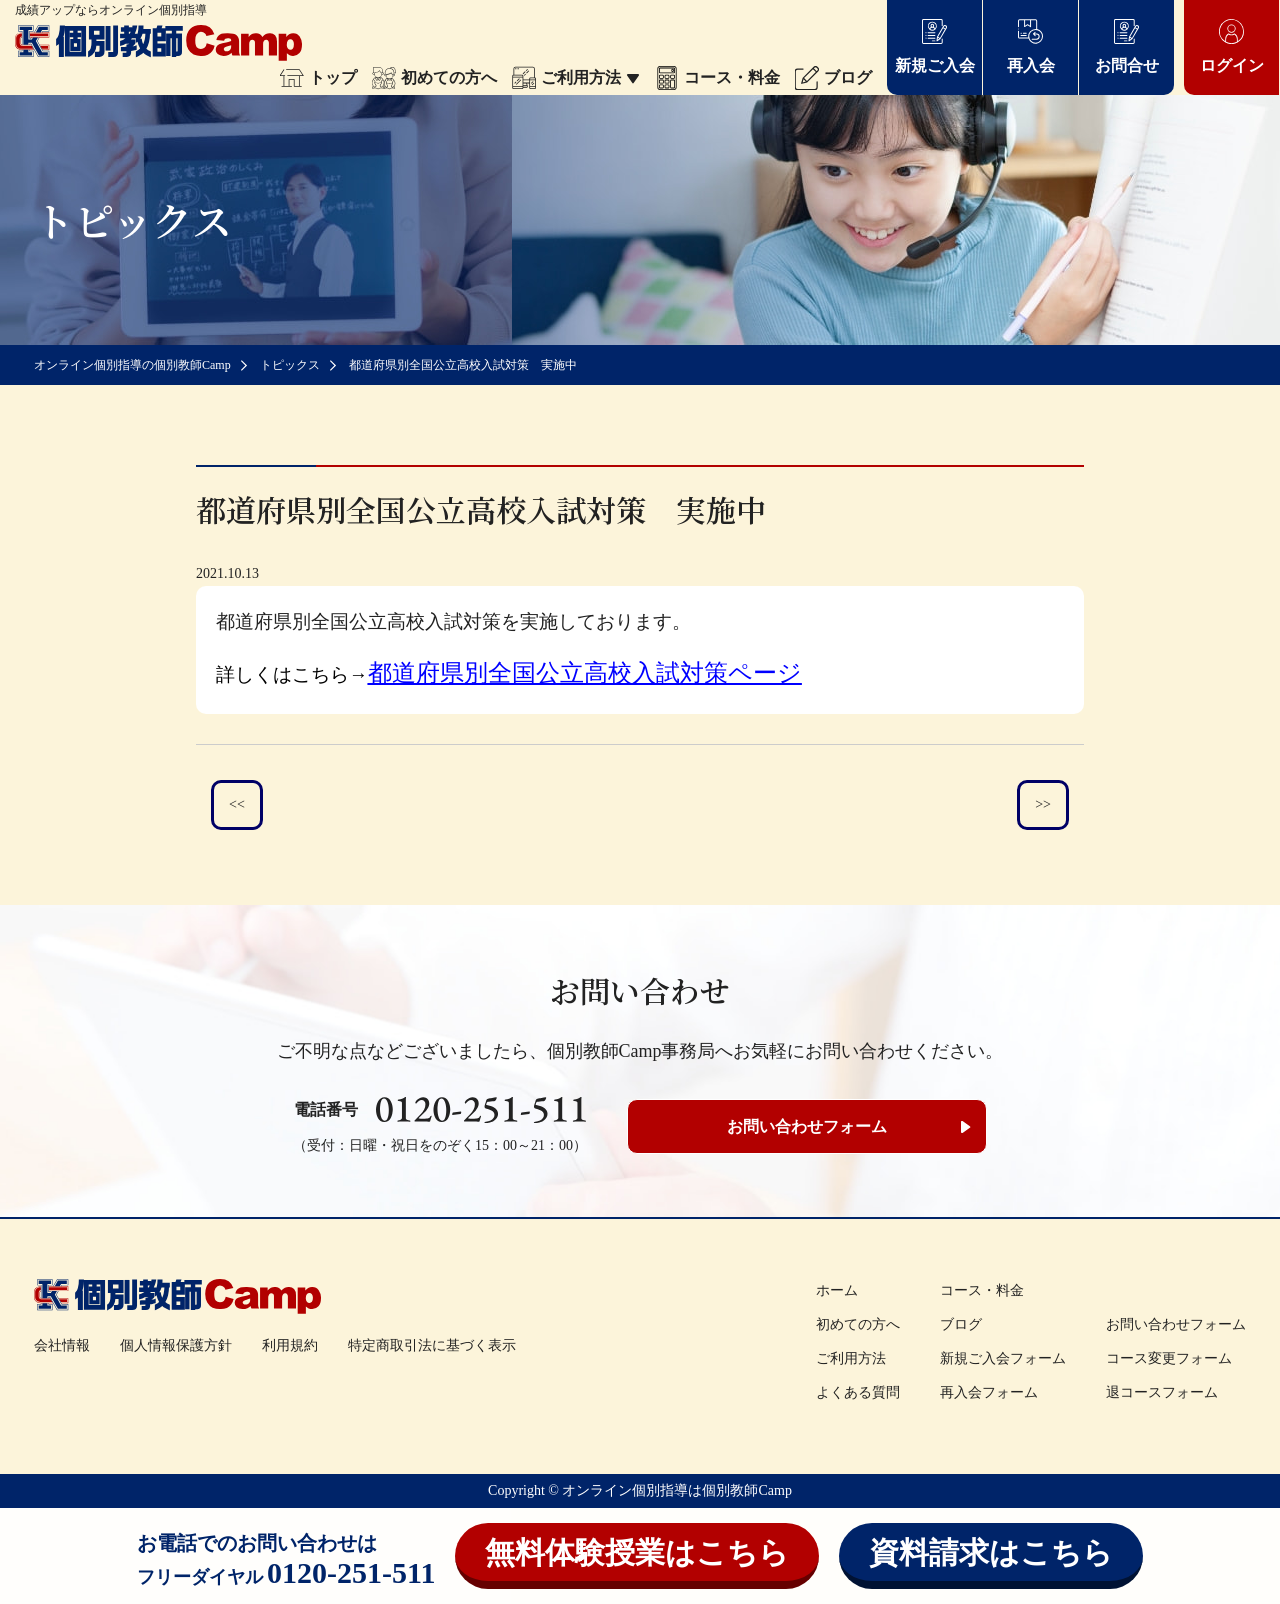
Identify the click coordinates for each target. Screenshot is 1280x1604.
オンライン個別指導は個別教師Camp (676, 1490)
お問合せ (1127, 45)
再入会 (1031, 45)
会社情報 (62, 1345)
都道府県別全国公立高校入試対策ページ (585, 673)
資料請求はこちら (991, 1552)
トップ (318, 77)
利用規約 (290, 1345)
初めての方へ (434, 77)
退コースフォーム (1162, 1392)
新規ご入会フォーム (1003, 1358)
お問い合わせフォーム (807, 1126)
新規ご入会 (935, 45)
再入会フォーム (989, 1392)
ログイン (1232, 45)
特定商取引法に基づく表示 (432, 1345)
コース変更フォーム (1169, 1358)
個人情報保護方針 (176, 1345)
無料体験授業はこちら (637, 1552)
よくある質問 (858, 1392)
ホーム (837, 1290)
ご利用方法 (576, 77)
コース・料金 (717, 77)
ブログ (833, 77)
